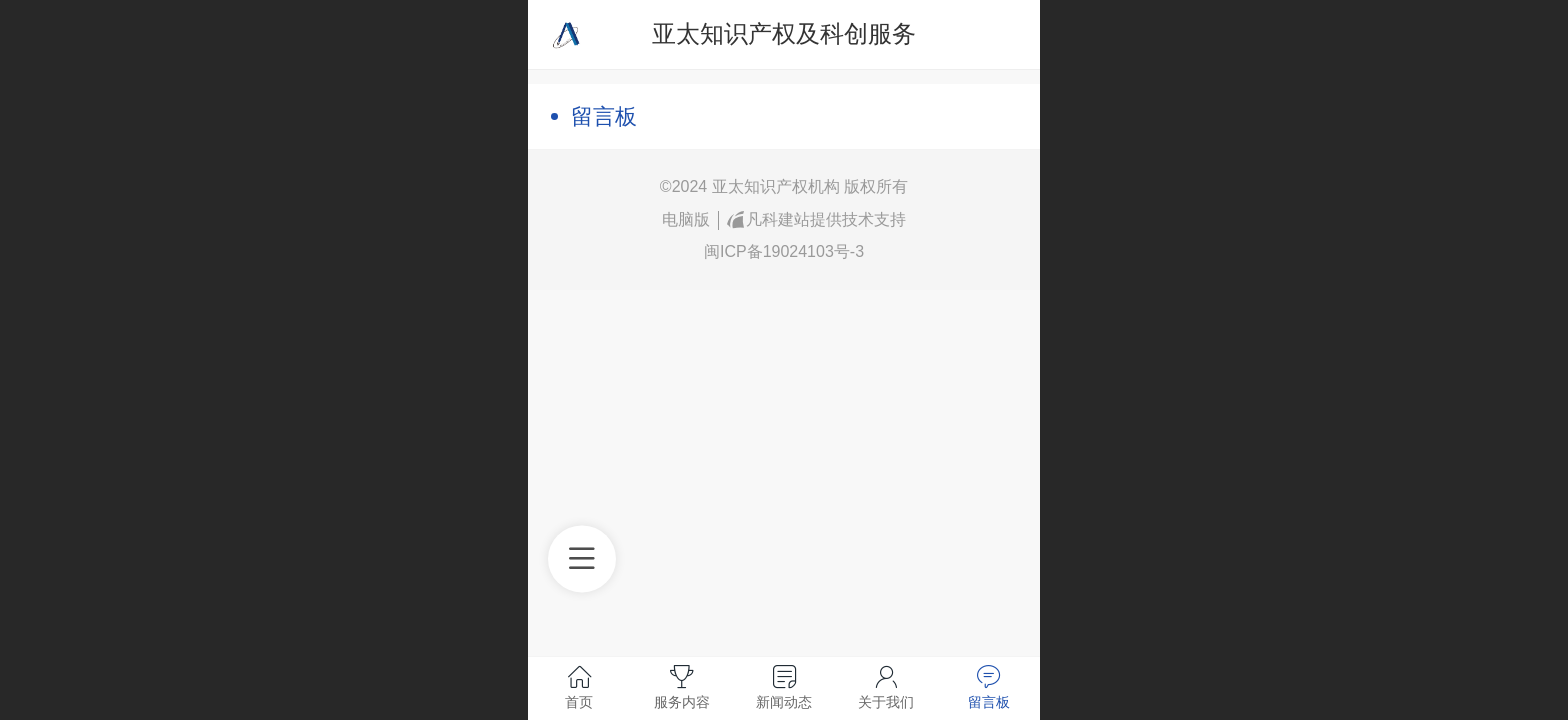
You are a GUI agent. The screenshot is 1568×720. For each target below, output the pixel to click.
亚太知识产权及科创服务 (784, 33)
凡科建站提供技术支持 (817, 220)
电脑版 (686, 219)
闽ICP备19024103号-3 (784, 251)
